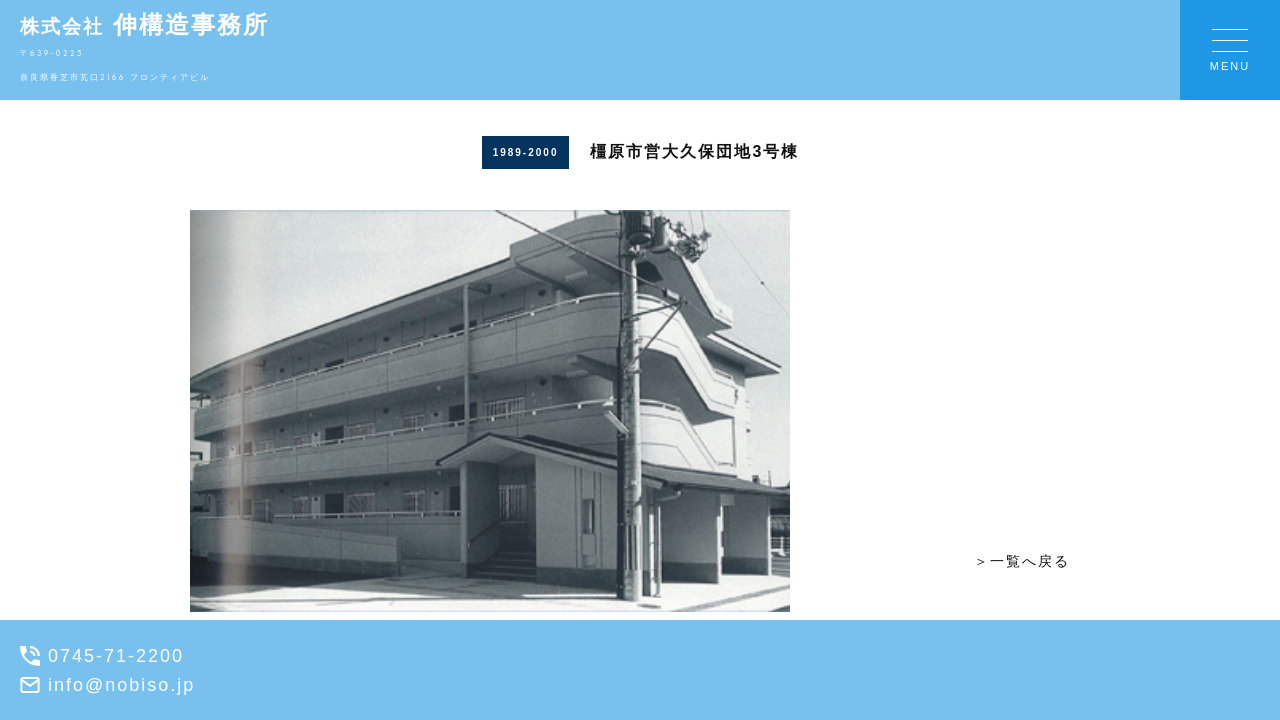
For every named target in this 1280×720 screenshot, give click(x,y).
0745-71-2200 (102, 656)
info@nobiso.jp (107, 685)
